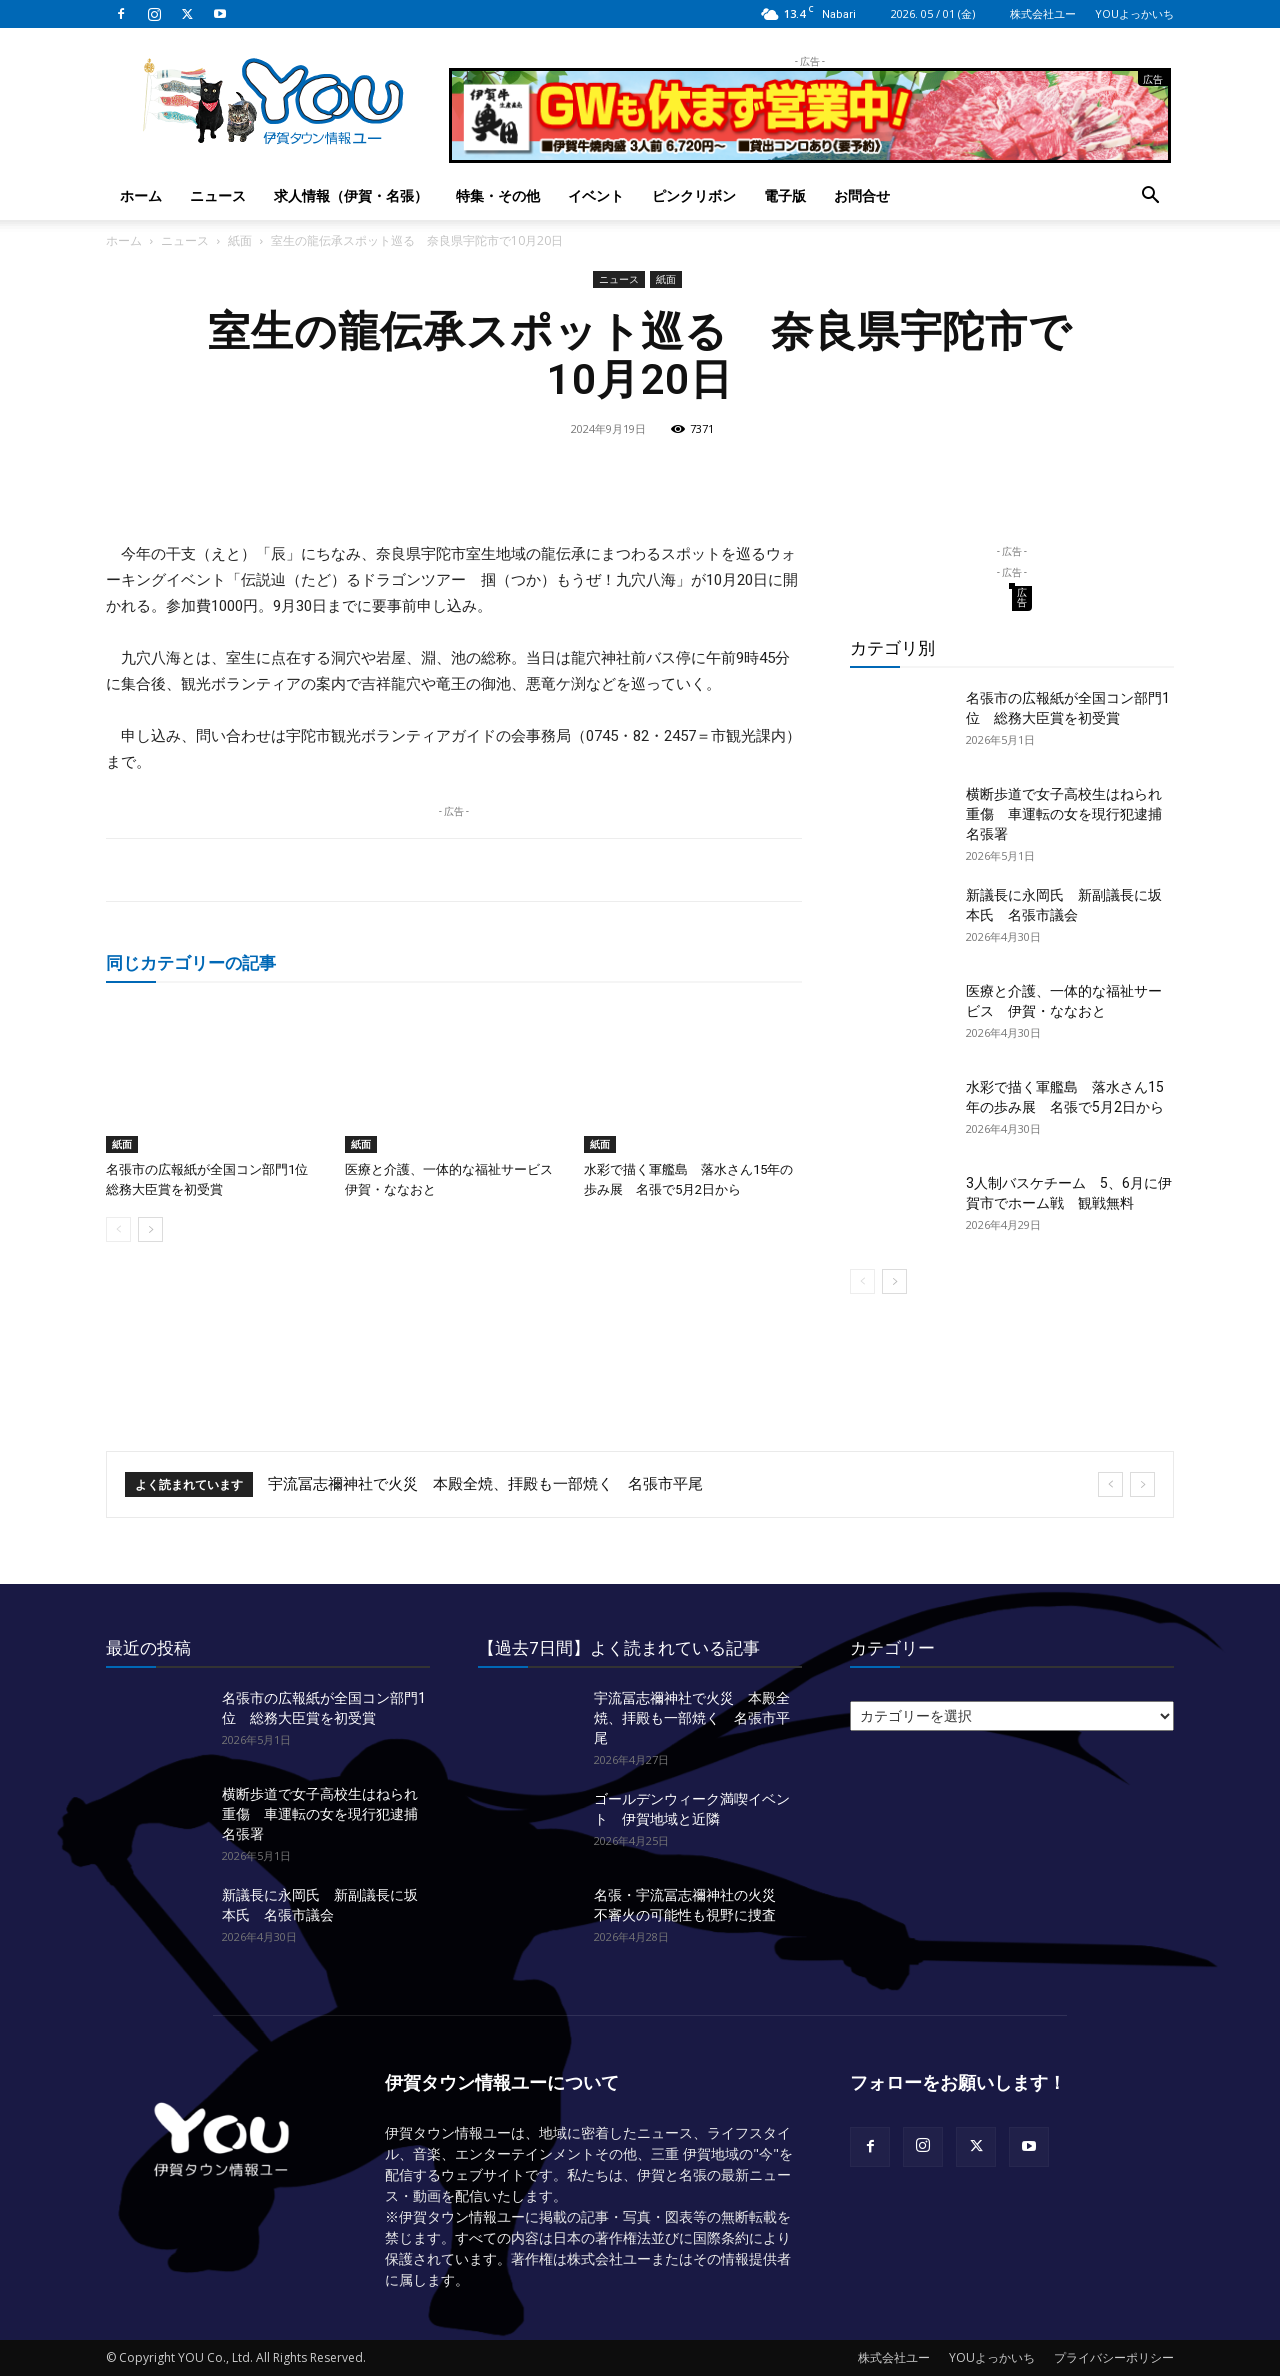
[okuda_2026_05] (810, 154)
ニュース (218, 195)
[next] (1142, 1484)
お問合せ (862, 195)
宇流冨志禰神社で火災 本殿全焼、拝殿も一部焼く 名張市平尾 (485, 1484)
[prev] (1110, 1484)
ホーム (141, 195)
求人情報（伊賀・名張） (351, 195)
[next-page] (150, 1229)
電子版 (785, 195)
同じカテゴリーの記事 (191, 962)
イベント (596, 195)
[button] (1150, 197)
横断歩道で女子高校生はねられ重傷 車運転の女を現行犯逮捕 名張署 (1071, 814)
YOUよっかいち (1134, 13)
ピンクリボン (694, 195)
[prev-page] (118, 1229)
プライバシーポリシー (1114, 2357)
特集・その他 (498, 195)
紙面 (240, 240)
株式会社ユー (1043, 13)
